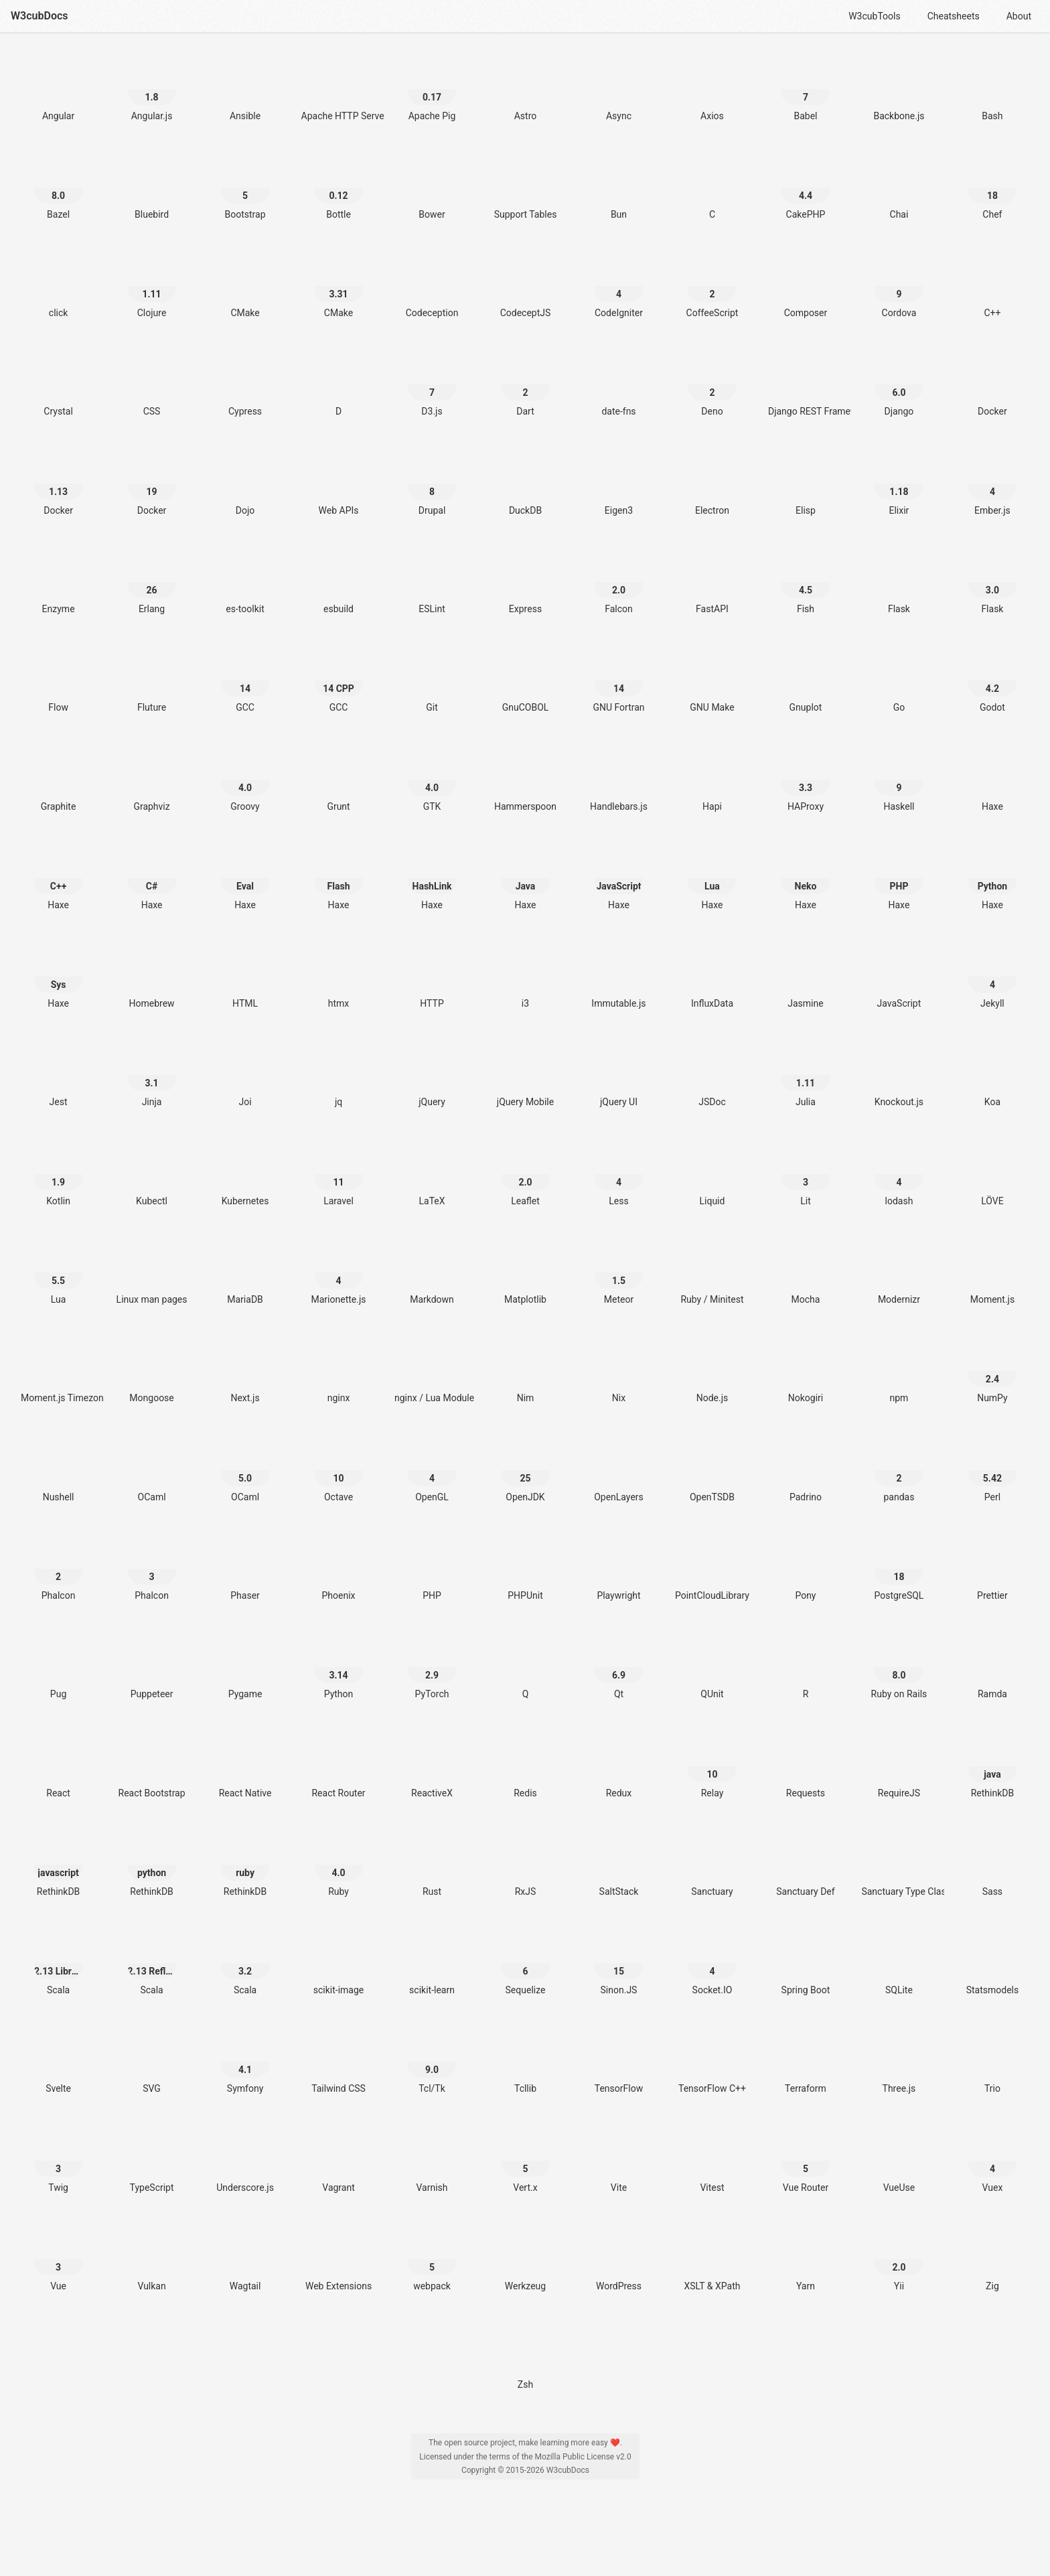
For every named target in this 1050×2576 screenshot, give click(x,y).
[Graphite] (58, 779)
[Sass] (992, 1865)
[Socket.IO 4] (711, 1963)
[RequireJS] (898, 1766)
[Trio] (992, 2061)
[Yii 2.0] (898, 2259)
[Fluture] (152, 680)
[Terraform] (805, 2061)
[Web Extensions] (338, 2259)
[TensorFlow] (618, 2061)
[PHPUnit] (525, 1568)
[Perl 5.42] (992, 1470)
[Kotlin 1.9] (58, 1174)
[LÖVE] (992, 1174)
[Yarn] (805, 2259)
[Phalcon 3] (152, 1568)
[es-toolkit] (245, 582)
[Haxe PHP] (898, 878)
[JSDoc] (711, 1075)
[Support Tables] (525, 187)
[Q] (525, 1667)
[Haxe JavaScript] (618, 878)
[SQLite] (898, 1963)
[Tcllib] (525, 2061)
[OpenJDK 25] (525, 1470)
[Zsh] (525, 2357)
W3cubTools (874, 16)
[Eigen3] (618, 483)
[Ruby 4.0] (338, 1865)
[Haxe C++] (58, 878)
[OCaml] (152, 1470)
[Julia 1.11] (805, 1075)
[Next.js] (245, 1371)
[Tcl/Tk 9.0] (431, 2061)
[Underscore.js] (245, 2161)
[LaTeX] (431, 1174)
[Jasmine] (805, 976)
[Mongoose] (152, 1371)
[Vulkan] (152, 2259)
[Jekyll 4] (992, 976)
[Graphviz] (152, 779)
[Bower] (431, 187)
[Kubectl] (152, 1174)
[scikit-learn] (431, 1963)
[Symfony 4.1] (245, 2061)
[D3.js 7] (431, 384)
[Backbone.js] (898, 89)
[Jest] (58, 1075)
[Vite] (618, 2161)
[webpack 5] (431, 2259)
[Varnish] (431, 2161)
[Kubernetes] (245, 1174)
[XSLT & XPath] (711, 2259)
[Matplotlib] (525, 1272)
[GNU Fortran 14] (618, 680)
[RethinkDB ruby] (245, 1865)
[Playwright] (618, 1568)
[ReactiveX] (431, 1766)
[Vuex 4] (992, 2161)
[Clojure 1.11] (152, 286)
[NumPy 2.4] (992, 1371)
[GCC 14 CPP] (338, 680)
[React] (58, 1766)
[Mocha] (805, 1272)
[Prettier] (992, 1568)
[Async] (618, 89)
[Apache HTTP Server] (338, 89)
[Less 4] (618, 1174)
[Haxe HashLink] (431, 878)
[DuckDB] (525, 483)
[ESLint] (431, 582)
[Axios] (711, 89)
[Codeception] (431, 286)
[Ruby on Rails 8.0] (898, 1667)
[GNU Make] (711, 680)
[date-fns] (618, 384)
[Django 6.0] (898, 384)
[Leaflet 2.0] (525, 1174)
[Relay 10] (711, 1766)
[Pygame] (245, 1667)
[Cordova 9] (898, 286)
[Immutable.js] (618, 976)
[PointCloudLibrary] (711, 1568)
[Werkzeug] (525, 2259)
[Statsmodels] (992, 1963)
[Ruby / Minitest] (711, 1272)
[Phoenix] (338, 1568)
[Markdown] (431, 1272)
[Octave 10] (338, 1470)
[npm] (898, 1371)
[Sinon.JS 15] (618, 1963)
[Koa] (992, 1075)
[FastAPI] (711, 582)
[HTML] (245, 976)
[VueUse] (898, 2161)
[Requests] (805, 1766)
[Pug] (58, 1667)
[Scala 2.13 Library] (58, 1963)
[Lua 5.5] (58, 1272)
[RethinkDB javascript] (58, 1865)
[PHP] (431, 1568)
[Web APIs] (338, 483)
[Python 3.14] (338, 1667)
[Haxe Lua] (711, 878)
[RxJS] (525, 1865)
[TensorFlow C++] (711, 2061)
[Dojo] (245, 483)
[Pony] (805, 1568)
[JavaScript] (898, 976)
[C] (711, 187)
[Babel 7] (805, 89)
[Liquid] (711, 1174)
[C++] (992, 286)
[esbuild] (338, 582)
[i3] (525, 976)
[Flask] (898, 582)
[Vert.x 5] (525, 2161)
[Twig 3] (58, 2161)
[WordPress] (618, 2259)
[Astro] (525, 89)
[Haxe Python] (992, 878)
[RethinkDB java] (992, 1766)
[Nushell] (58, 1470)
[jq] (338, 1075)
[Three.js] (898, 2061)
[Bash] (992, 89)
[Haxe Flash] (338, 878)
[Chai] (898, 187)
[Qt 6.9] (618, 1667)
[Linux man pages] (152, 1272)
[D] (338, 384)
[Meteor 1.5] (618, 1272)
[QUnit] (711, 1667)
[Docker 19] (152, 483)
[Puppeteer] (152, 1667)
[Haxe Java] (525, 878)
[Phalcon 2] (58, 1568)
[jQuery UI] (618, 1075)
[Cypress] (245, 384)
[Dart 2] (525, 384)
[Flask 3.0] (992, 582)
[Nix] (618, 1371)
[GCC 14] (245, 680)
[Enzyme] (58, 582)
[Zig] (992, 2259)
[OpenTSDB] (711, 1470)
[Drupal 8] (431, 483)
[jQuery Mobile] (525, 1075)
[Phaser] (245, 1568)
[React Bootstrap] (152, 1766)
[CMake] (245, 286)
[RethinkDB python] (152, 1865)
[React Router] (338, 1766)
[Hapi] (711, 779)
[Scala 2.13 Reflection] (152, 1963)
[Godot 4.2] (992, 680)
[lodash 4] (898, 1174)
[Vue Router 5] (805, 2161)
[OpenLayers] (618, 1470)
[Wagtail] (245, 2259)
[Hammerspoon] (525, 779)
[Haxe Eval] (245, 878)
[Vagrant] (338, 2161)
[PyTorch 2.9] (431, 1667)
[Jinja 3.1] (152, 1075)
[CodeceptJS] (525, 286)
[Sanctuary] (711, 1865)
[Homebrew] (152, 976)
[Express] (525, 582)
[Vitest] (711, 2161)
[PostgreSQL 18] (898, 1568)
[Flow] (58, 680)
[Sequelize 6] (525, 1963)
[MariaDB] (245, 1272)
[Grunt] (338, 779)
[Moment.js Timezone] (58, 1371)
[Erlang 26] (152, 582)
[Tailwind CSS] (338, 2061)
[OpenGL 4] (431, 1470)
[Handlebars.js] (618, 779)
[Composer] (805, 286)
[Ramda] (992, 1667)
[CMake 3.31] (338, 286)
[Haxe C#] (152, 878)
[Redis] (525, 1766)
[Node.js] (711, 1371)
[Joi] (245, 1075)
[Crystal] (58, 384)
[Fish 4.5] (805, 582)
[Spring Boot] (805, 1963)
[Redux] (618, 1766)
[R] (805, 1667)
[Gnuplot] (805, 680)
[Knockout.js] (898, 1075)
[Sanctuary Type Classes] (898, 1865)
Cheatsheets (953, 16)
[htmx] (338, 976)
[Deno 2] (711, 384)
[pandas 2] (898, 1470)
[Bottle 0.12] (338, 187)
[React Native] (245, 1766)
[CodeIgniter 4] (618, 286)
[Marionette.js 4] (338, 1272)
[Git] (431, 680)
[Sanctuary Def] (805, 1865)
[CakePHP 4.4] (805, 187)
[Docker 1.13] (58, 483)
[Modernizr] (898, 1272)
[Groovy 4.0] (245, 779)
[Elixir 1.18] (898, 483)
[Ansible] (245, 89)
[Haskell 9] (898, 779)
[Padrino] (805, 1470)
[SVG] (152, 2061)
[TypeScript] (152, 2161)
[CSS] (152, 384)
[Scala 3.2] (245, 1963)
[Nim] (525, 1371)
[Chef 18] (992, 187)
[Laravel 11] (338, 1174)
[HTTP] (431, 976)
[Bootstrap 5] (245, 187)
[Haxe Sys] (58, 976)
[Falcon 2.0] (618, 582)
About (1018, 16)
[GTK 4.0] (431, 779)
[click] (58, 286)
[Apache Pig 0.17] (431, 89)
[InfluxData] (711, 976)
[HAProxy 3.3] (805, 779)
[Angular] (58, 89)
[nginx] (338, 1371)
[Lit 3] (805, 1174)
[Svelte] (58, 2061)
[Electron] (711, 483)
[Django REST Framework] (805, 384)
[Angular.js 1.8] (152, 89)
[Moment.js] (992, 1272)
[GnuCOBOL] (525, 680)
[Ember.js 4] (992, 483)
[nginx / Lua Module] (431, 1371)
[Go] (898, 680)
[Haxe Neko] (805, 878)
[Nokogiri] (805, 1371)
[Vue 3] (58, 2259)
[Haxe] (992, 779)
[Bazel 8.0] (58, 187)
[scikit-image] (338, 1963)
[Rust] (431, 1865)
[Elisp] (805, 483)
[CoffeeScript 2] (711, 286)
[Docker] (992, 384)
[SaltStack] (618, 1865)
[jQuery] (431, 1075)
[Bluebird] (152, 187)
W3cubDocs (39, 15)
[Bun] (618, 187)
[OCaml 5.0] (245, 1470)
